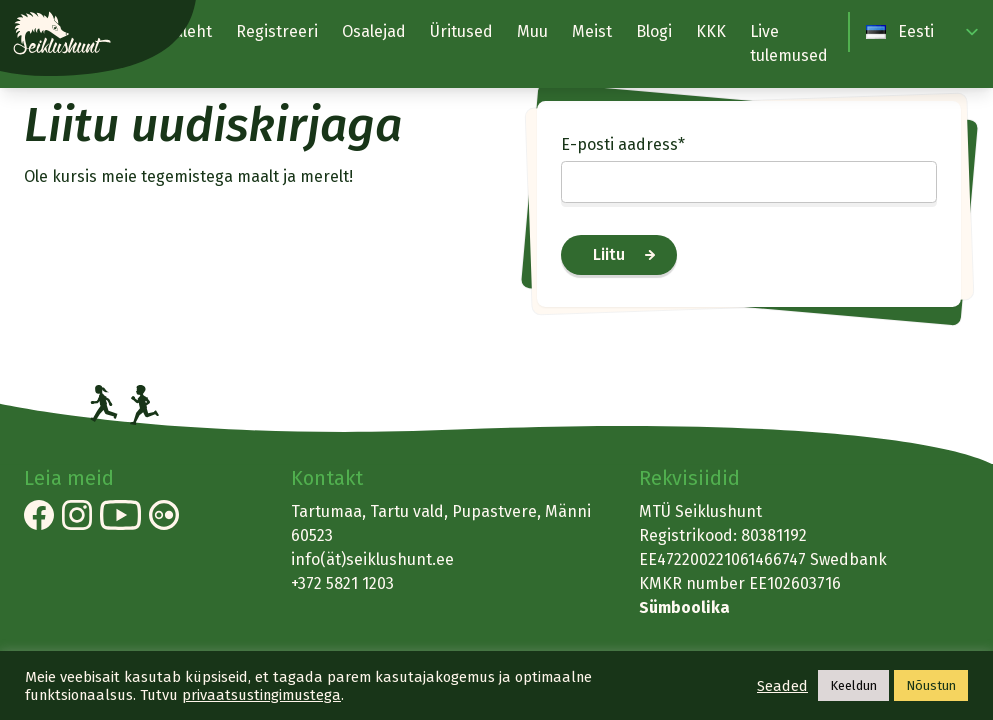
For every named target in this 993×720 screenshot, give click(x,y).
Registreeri (277, 31)
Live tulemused (789, 43)
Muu (532, 31)
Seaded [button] (782, 686)
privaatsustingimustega (261, 695)
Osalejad (374, 31)
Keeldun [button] (853, 685)
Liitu (609, 254)
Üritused (461, 31)
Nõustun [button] (931, 685)
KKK (711, 31)
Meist (592, 31)
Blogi (654, 31)
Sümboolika (684, 607)
